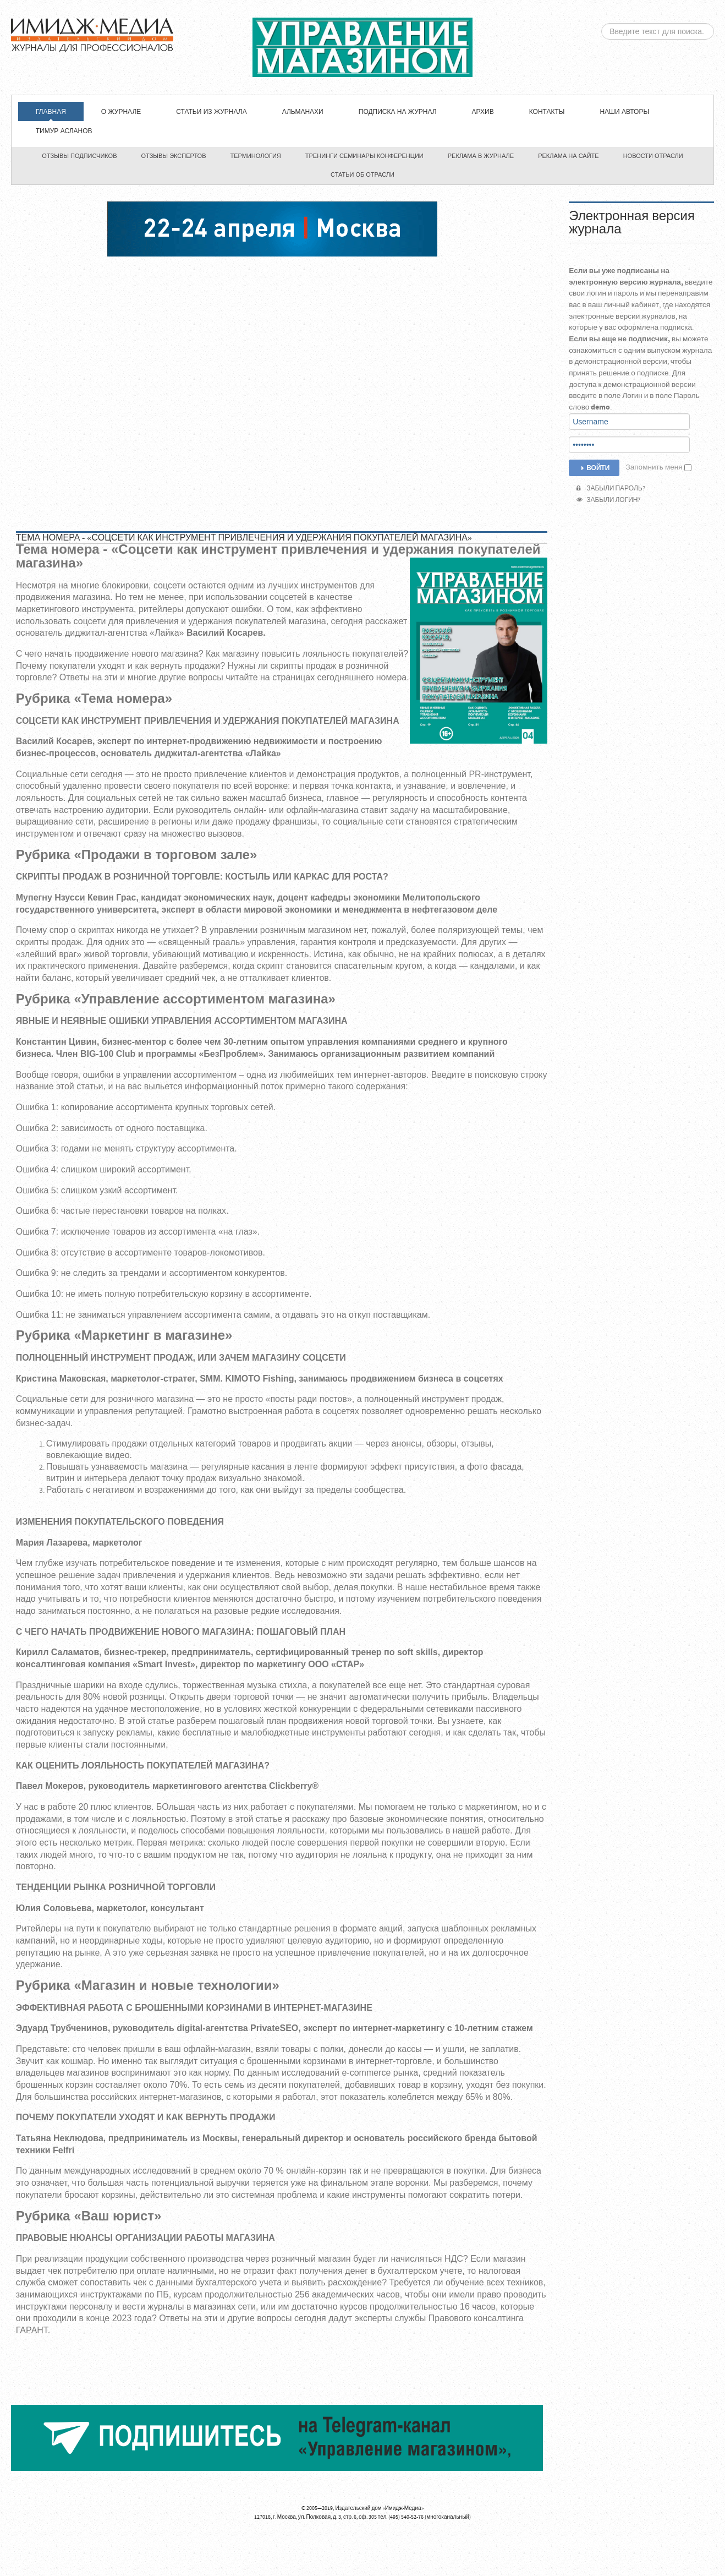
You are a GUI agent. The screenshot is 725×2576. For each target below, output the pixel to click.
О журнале (121, 112)
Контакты (547, 112)
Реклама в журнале (481, 155)
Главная (51, 112)
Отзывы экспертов (173, 155)
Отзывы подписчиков (79, 155)
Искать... (601, 23)
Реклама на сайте (568, 155)
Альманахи (302, 112)
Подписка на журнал (398, 112)
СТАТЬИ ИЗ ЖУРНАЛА (211, 112)
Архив (483, 112)
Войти (594, 468)
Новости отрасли (653, 155)
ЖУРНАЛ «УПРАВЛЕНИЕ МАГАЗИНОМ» (362, 47)
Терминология (255, 155)
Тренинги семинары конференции (364, 155)
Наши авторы (624, 112)
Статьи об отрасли (362, 174)
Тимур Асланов (64, 131)
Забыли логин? (608, 500)
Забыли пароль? (610, 488)
